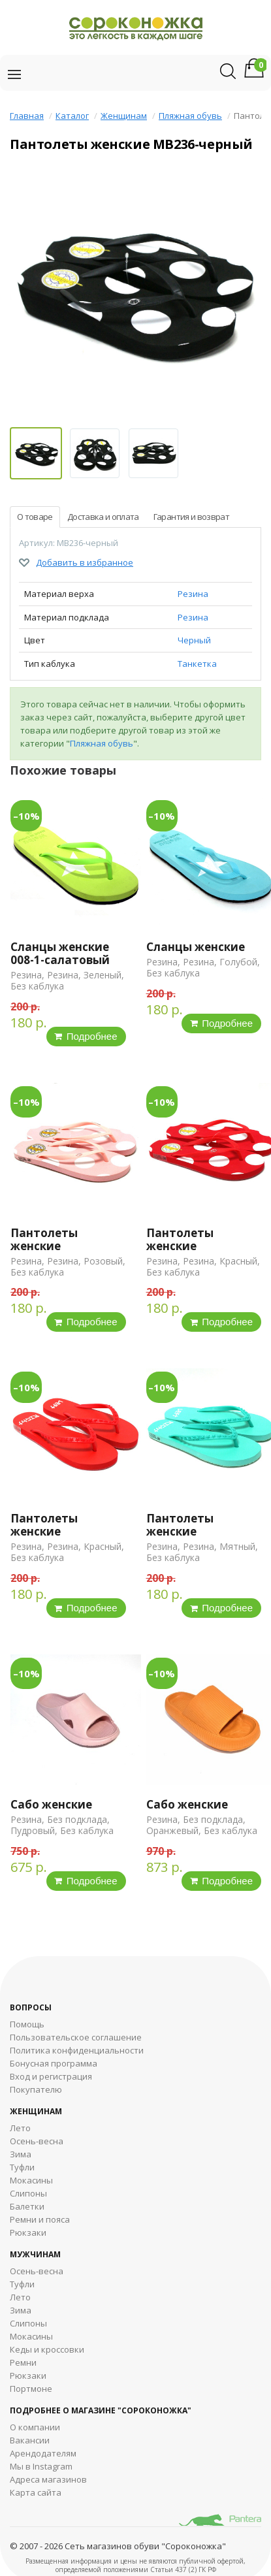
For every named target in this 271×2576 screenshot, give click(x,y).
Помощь (27, 2024)
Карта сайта (35, 2492)
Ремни (23, 2362)
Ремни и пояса (40, 2219)
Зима (20, 2154)
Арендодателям (43, 2453)
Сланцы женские (195, 946)
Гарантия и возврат (191, 517)
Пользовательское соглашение (76, 2037)
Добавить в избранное (84, 562)
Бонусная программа (53, 2063)
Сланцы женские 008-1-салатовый (60, 953)
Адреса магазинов (48, 2479)
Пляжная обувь (190, 115)
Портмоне (31, 2388)
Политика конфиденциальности (77, 2050)
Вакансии (30, 2440)
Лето (20, 2128)
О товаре (35, 517)
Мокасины (31, 2180)
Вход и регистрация (51, 2076)
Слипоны (28, 2193)
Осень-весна (36, 2141)
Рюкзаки (28, 2232)
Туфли (22, 2167)
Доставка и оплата (103, 517)
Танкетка (197, 663)
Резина (193, 594)
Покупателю (36, 2089)
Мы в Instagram (41, 2466)
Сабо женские (51, 1804)
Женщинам (124, 115)
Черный (194, 640)
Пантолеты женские (44, 1239)
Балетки (27, 2206)
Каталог (72, 115)
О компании (35, 2427)
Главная (27, 115)
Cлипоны (28, 2323)
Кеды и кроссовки (47, 2349)
